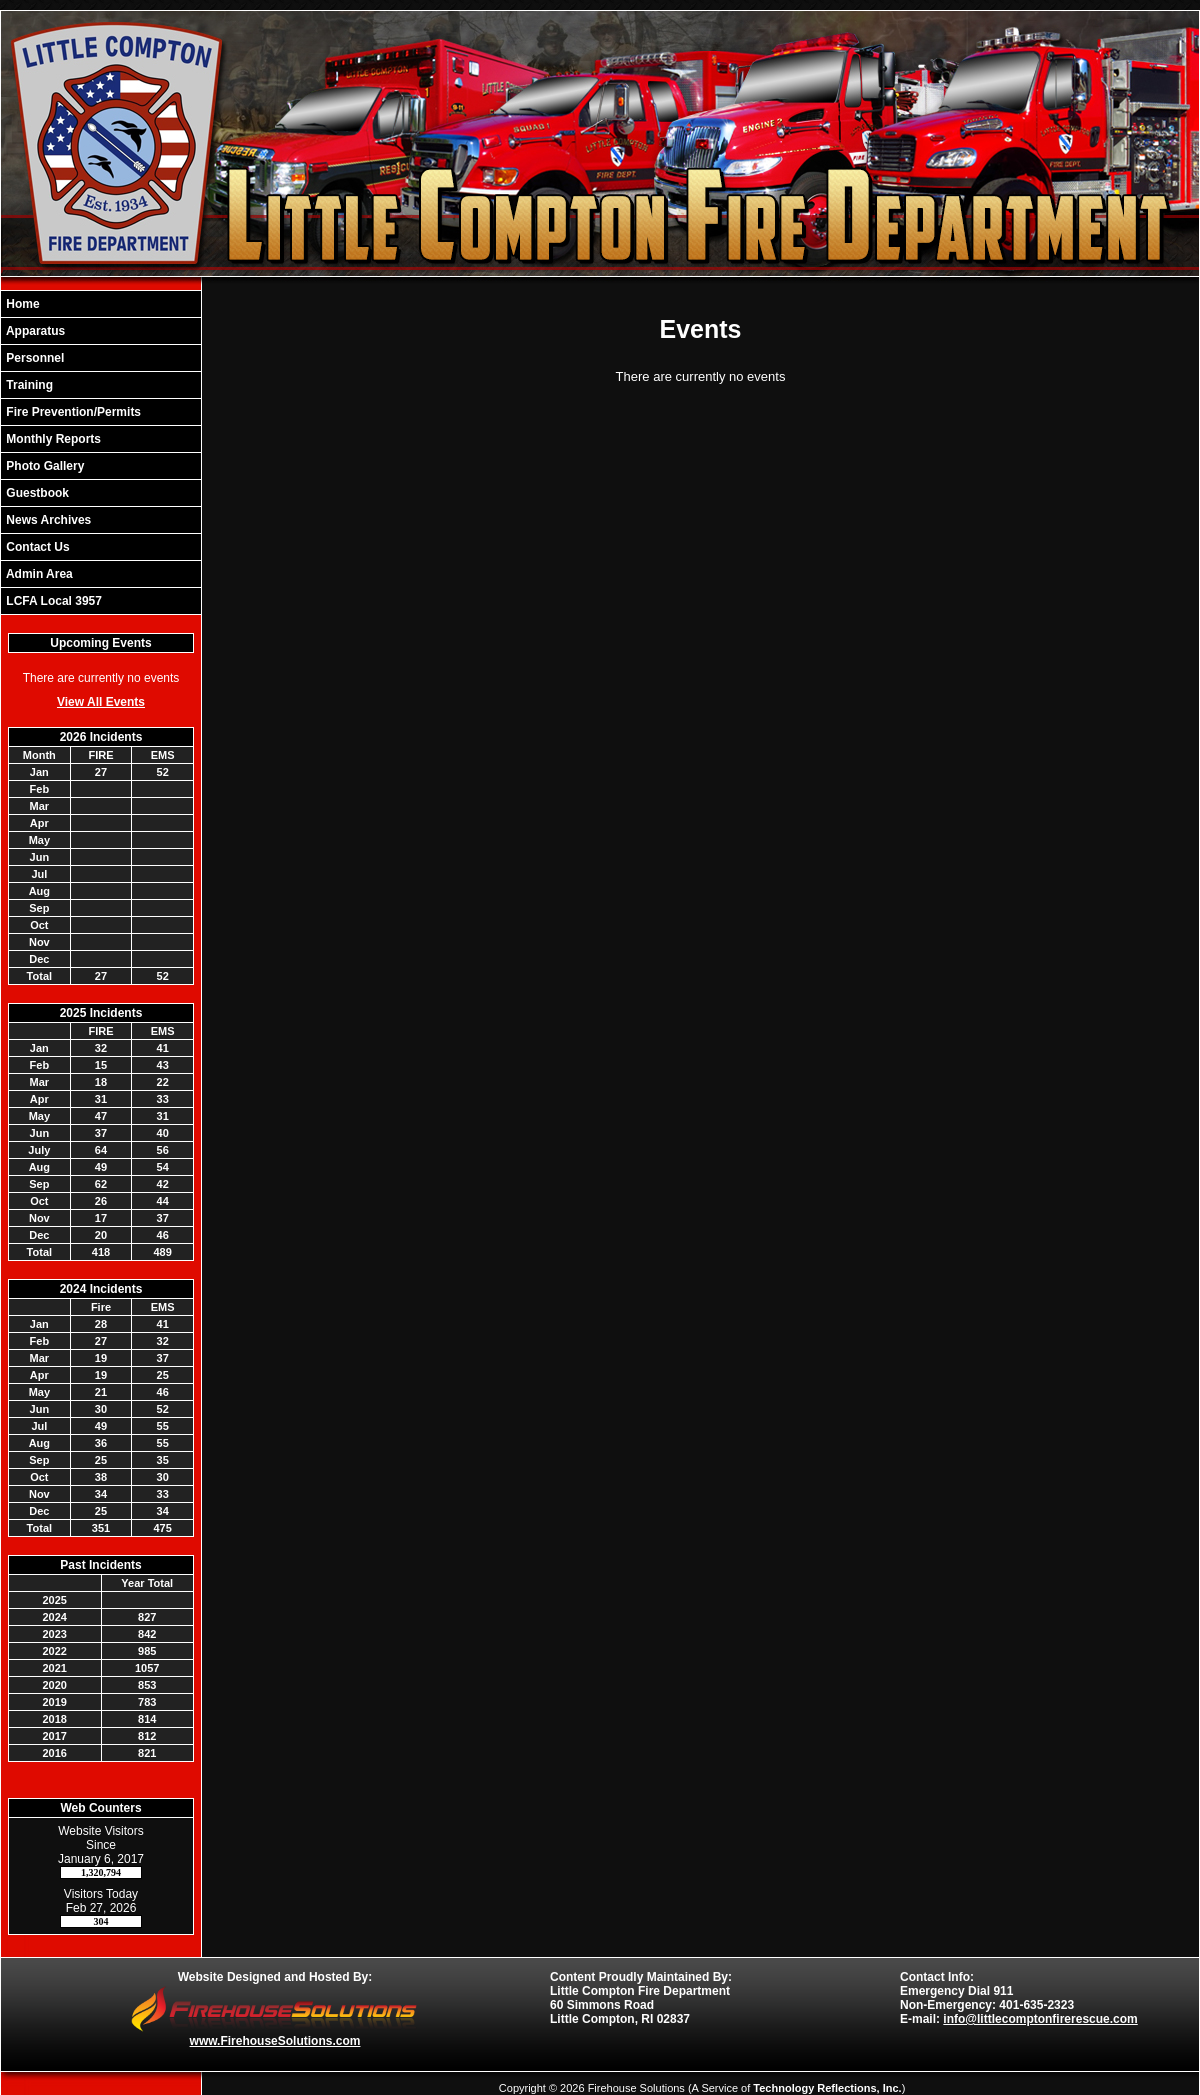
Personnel (33, 358)
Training (28, 385)
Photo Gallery (43, 466)
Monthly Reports (52, 439)
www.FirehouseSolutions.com (275, 2041)
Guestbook (36, 493)
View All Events (101, 702)
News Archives (47, 520)
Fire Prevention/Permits (72, 412)
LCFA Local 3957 (52, 601)
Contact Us (36, 547)
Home (21, 304)
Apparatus (34, 331)
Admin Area (38, 574)
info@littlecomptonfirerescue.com (1040, 2019)
